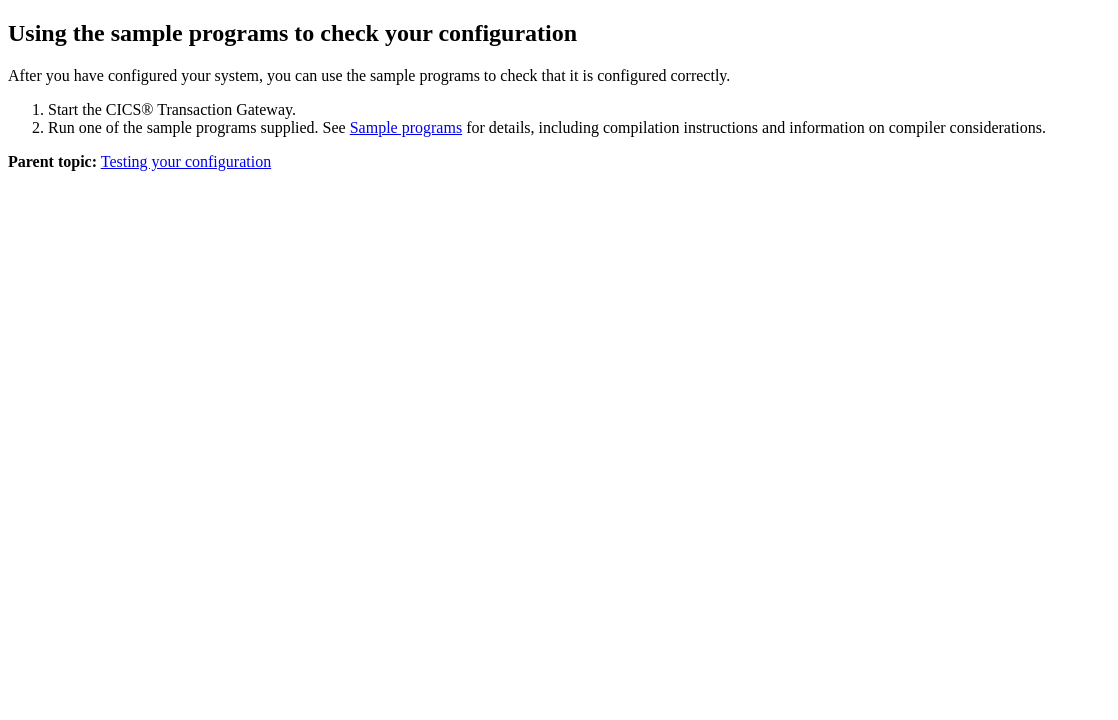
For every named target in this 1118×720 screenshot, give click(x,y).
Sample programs (406, 127)
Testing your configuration (186, 161)
